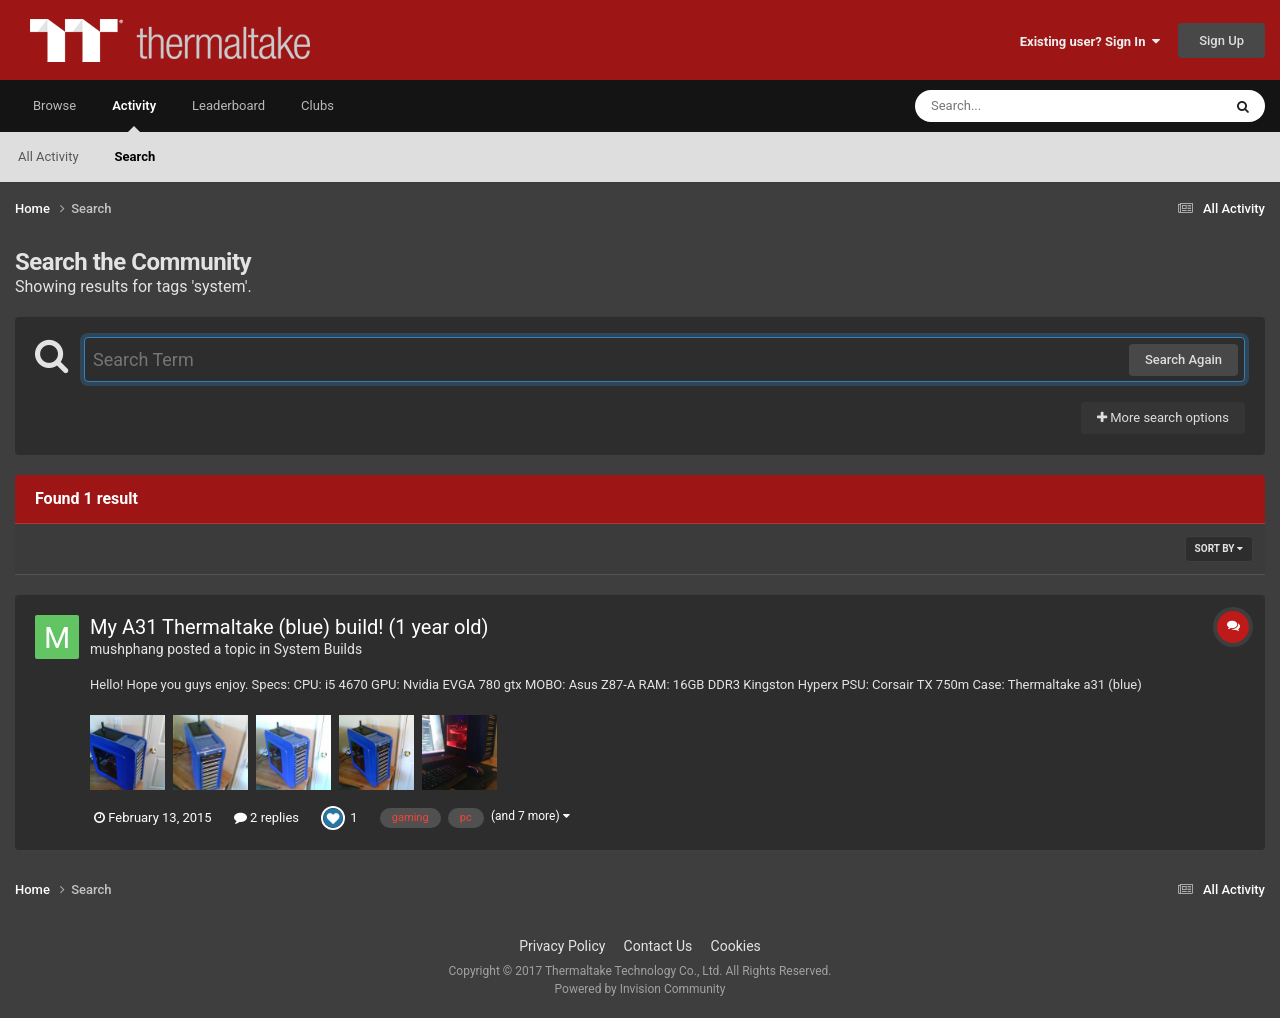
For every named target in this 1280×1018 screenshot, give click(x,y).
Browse (54, 105)
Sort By (1219, 548)
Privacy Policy (562, 946)
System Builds (318, 649)
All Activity (48, 156)
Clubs (317, 105)
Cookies (736, 946)
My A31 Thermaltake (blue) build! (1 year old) (289, 627)
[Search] (1018, 106)
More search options (1163, 417)
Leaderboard (228, 105)
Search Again (1183, 359)
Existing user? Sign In (1090, 41)
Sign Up (1221, 40)
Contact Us (658, 946)
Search (135, 156)
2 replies (266, 817)
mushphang (127, 649)
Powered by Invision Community (640, 989)
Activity (134, 115)
